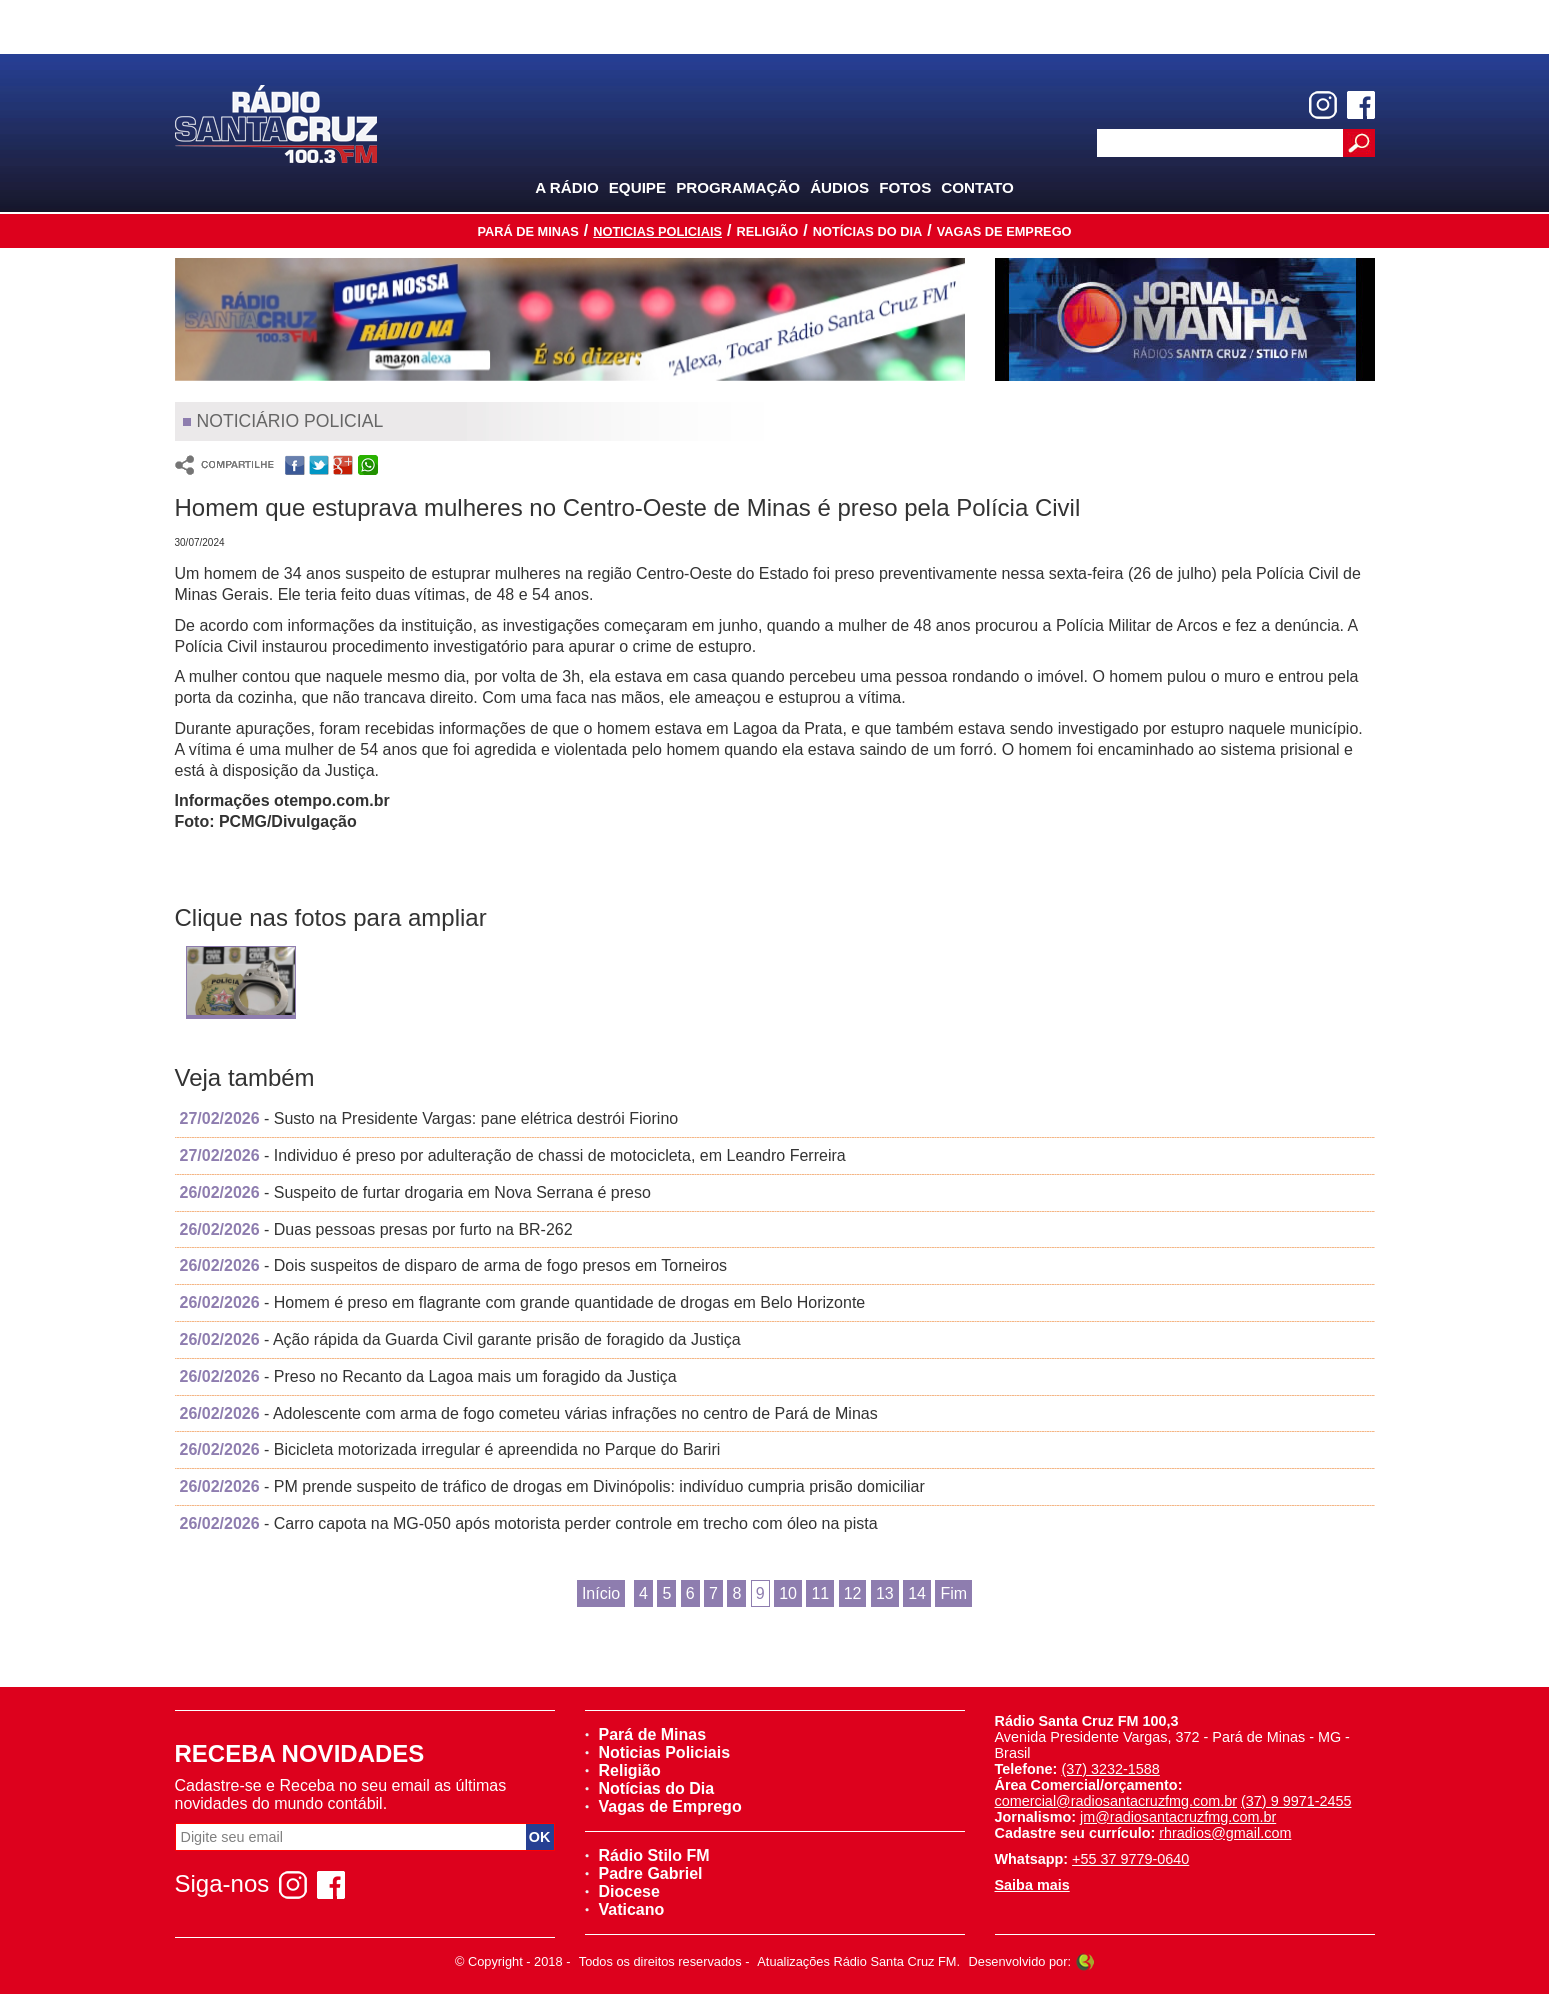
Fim (953, 1593)
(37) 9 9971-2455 (1296, 1801)
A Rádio (567, 187)
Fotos (905, 187)
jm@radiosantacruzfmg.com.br (1178, 1817)
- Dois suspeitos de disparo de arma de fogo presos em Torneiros (454, 1265)
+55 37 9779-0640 (1130, 1859)
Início (601, 1593)
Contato (977, 187)
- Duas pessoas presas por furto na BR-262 (376, 1229)
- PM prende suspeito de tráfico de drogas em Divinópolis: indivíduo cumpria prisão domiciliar (552, 1486)
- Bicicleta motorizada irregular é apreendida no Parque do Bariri (450, 1449)
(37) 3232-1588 (1110, 1769)
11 (820, 1593)
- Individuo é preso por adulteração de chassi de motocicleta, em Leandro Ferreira (513, 1155)
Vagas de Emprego (1004, 231)
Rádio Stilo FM (647, 1855)
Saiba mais (1032, 1885)
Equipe (637, 187)
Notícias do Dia (868, 231)
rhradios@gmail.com (1225, 1833)
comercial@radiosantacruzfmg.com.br (1116, 1801)
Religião (767, 231)
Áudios (839, 187)
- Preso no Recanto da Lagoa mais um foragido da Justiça (428, 1376)
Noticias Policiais (657, 231)
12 (853, 1593)
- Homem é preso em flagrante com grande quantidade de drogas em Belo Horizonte (523, 1302)
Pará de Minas (527, 231)
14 (917, 1593)
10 (788, 1593)
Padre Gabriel (644, 1873)
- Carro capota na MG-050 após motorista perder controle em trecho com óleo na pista (529, 1523)
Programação (738, 187)
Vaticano (625, 1909)
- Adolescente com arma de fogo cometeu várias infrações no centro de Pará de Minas (529, 1413)
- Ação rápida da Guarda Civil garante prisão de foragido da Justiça (460, 1339)
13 (885, 1593)
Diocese (622, 1891)
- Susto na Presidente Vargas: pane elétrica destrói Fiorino (429, 1118)
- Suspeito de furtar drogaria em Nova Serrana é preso (415, 1192)
